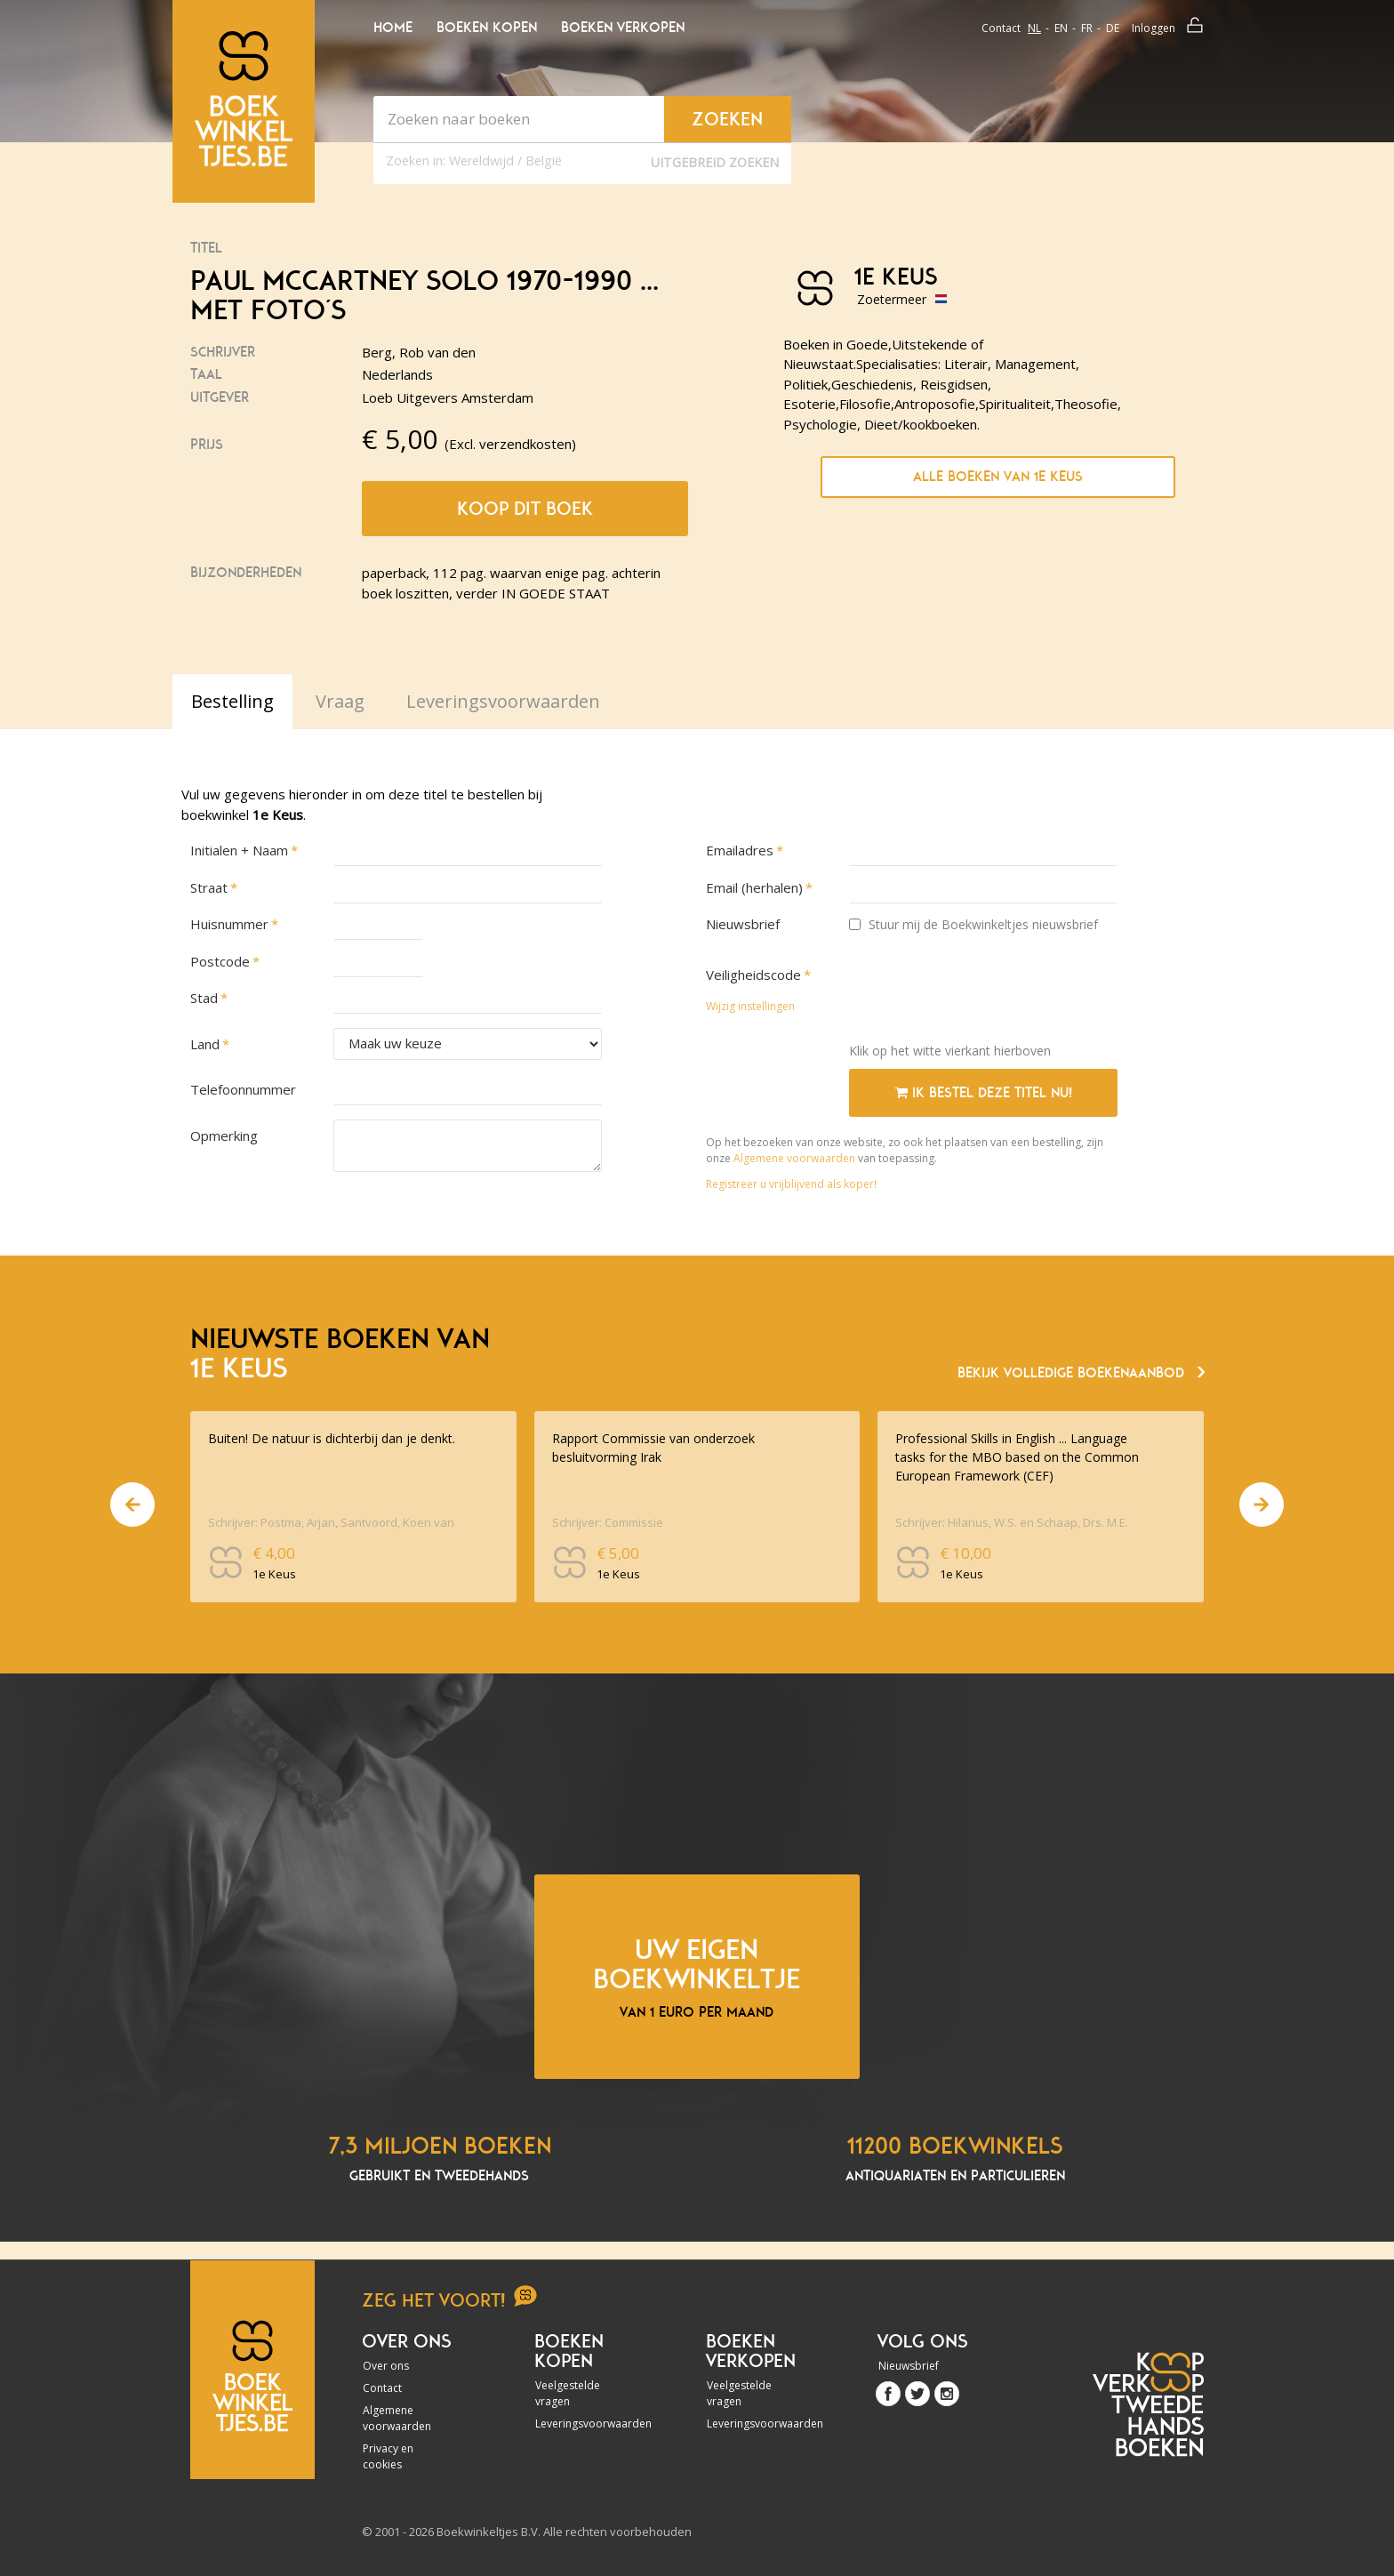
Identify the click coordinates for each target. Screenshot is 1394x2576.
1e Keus (895, 277)
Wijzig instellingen (750, 1006)
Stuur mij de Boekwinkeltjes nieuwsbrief (973, 924)
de (1112, 28)
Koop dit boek (525, 508)
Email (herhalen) (754, 887)
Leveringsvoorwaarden (583, 2423)
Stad (204, 998)
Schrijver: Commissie (607, 1522)
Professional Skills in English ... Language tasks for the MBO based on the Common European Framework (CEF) (1017, 1457)
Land (205, 1044)
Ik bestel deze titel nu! (983, 1093)
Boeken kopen (487, 28)
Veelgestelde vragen (567, 2393)
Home (393, 28)
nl (1034, 28)
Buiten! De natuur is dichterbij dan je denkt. (331, 1438)
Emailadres (739, 850)
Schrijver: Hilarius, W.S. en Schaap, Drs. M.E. (1011, 1522)
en (1061, 28)
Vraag (340, 701)
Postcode (220, 961)
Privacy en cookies (388, 2456)
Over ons (386, 2365)
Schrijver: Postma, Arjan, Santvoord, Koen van (331, 1522)
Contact (1001, 28)
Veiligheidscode (753, 974)
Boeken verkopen (623, 28)
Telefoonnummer (243, 1089)
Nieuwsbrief (743, 924)
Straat (209, 887)
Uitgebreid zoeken (715, 162)
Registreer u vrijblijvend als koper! (791, 1184)
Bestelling (232, 701)
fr (1087, 28)
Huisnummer (229, 924)
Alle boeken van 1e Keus (998, 477)
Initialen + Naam (239, 850)
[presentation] (984, 994)
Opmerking (224, 1135)
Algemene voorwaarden (794, 1158)
